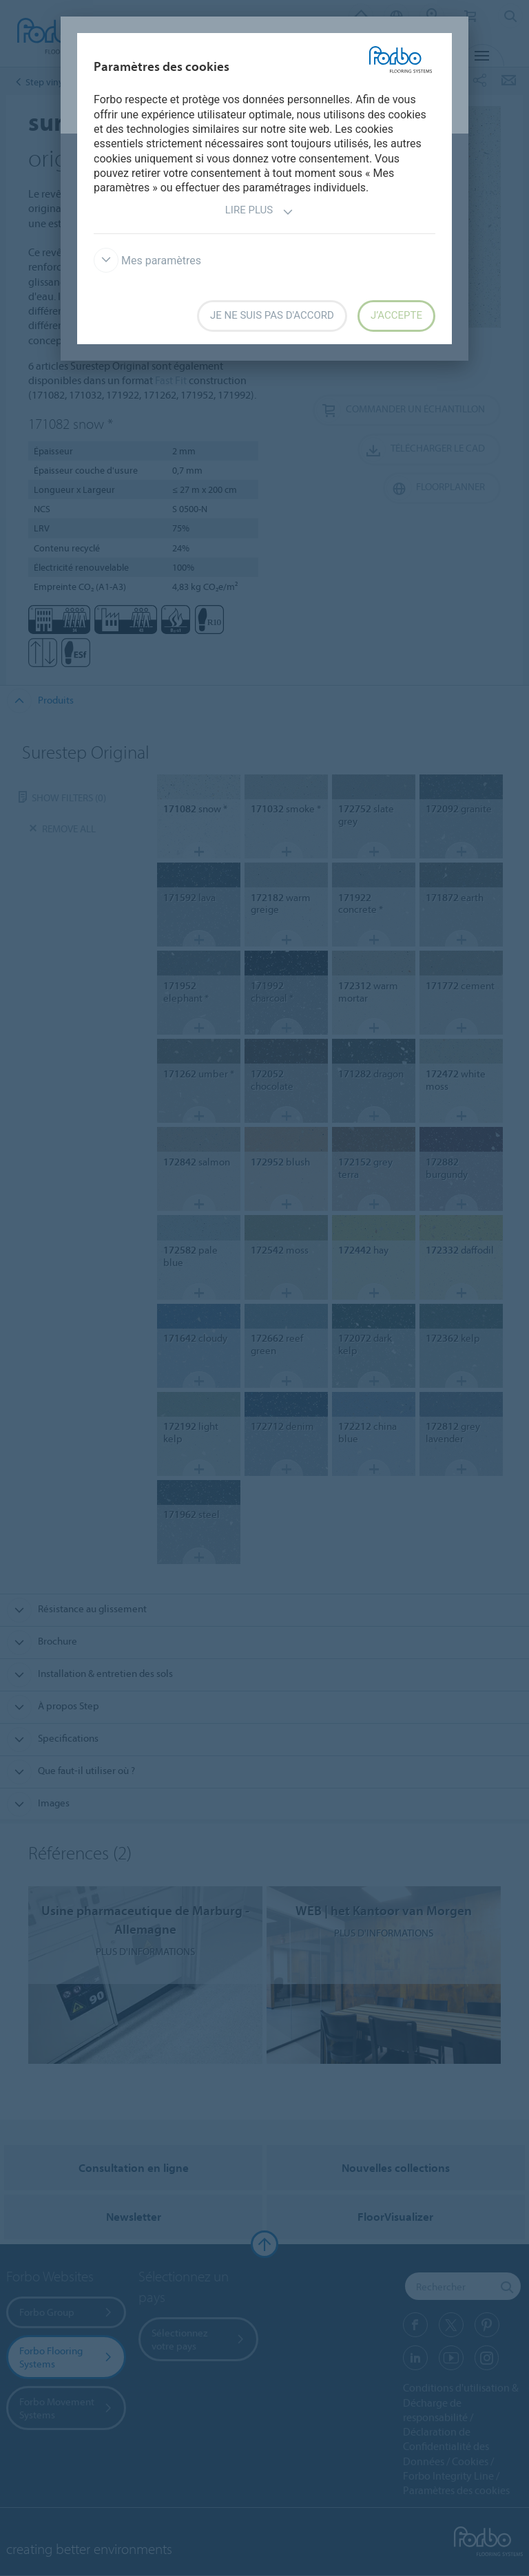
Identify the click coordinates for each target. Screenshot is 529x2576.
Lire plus (259, 212)
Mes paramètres (147, 260)
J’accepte (396, 315)
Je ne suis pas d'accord (272, 315)
